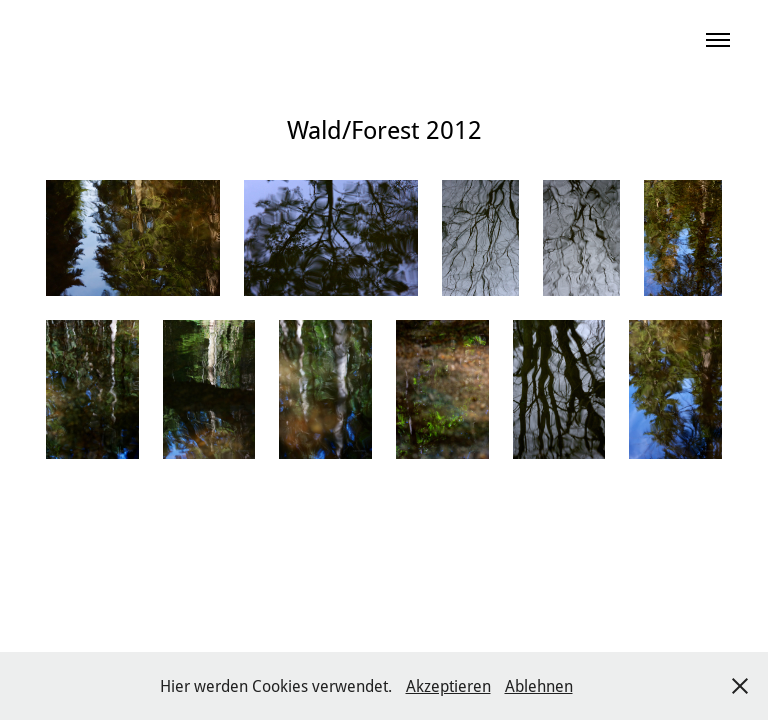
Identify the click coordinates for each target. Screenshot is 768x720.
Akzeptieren (448, 685)
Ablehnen (539, 685)
